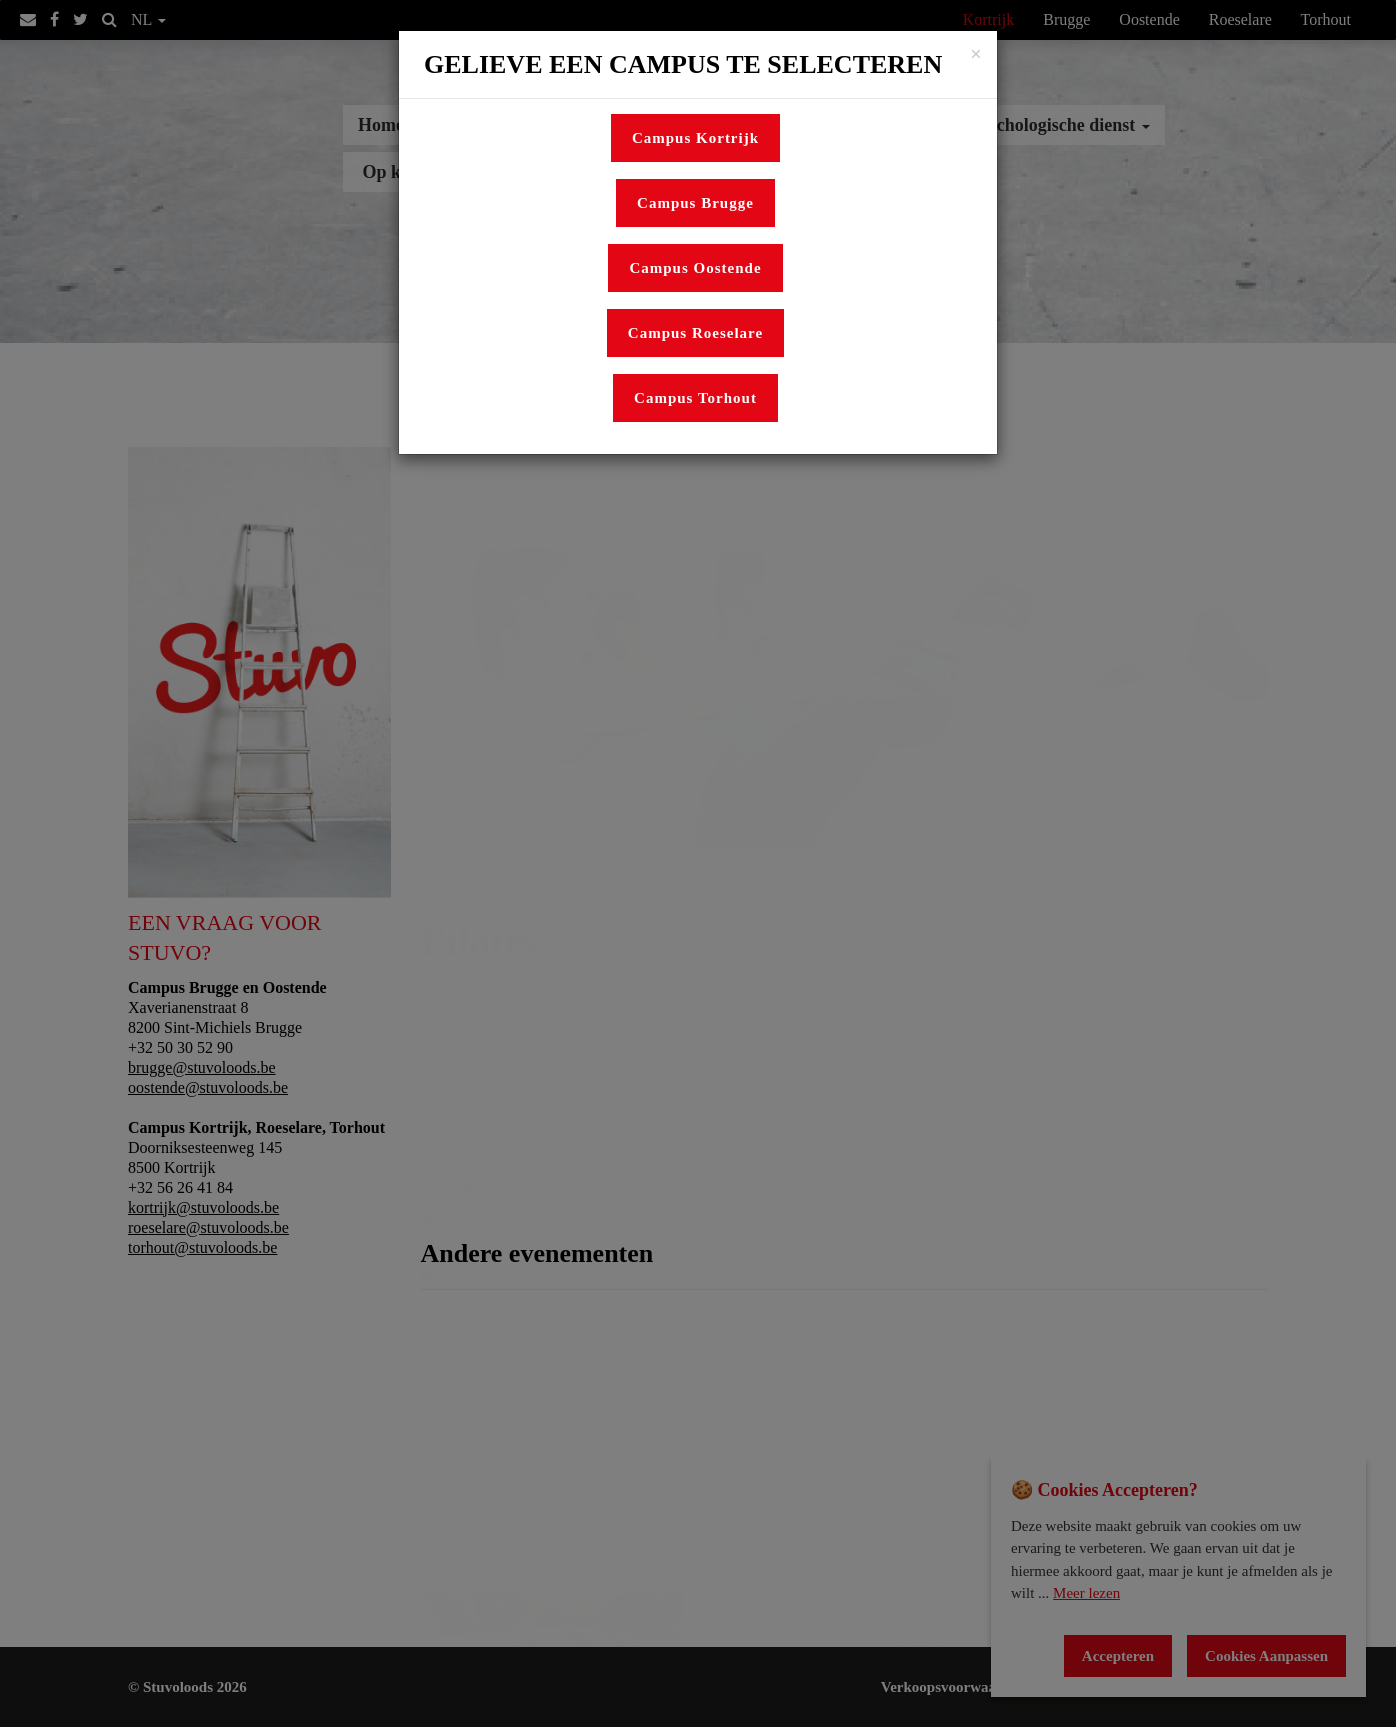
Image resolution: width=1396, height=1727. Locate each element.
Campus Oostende (695, 268)
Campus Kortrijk (695, 138)
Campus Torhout (695, 398)
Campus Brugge (695, 203)
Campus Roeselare (695, 333)
